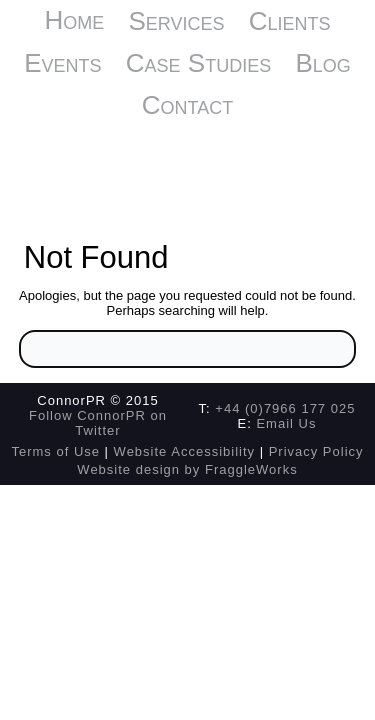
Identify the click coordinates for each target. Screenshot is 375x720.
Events (62, 63)
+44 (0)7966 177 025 (285, 408)
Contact (187, 105)
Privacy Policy (316, 451)
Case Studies (198, 63)
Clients (290, 21)
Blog (322, 63)
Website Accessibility (184, 451)
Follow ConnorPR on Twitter (98, 423)
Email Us (286, 423)
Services (176, 21)
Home (74, 20)
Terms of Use (55, 451)
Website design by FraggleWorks (187, 469)
